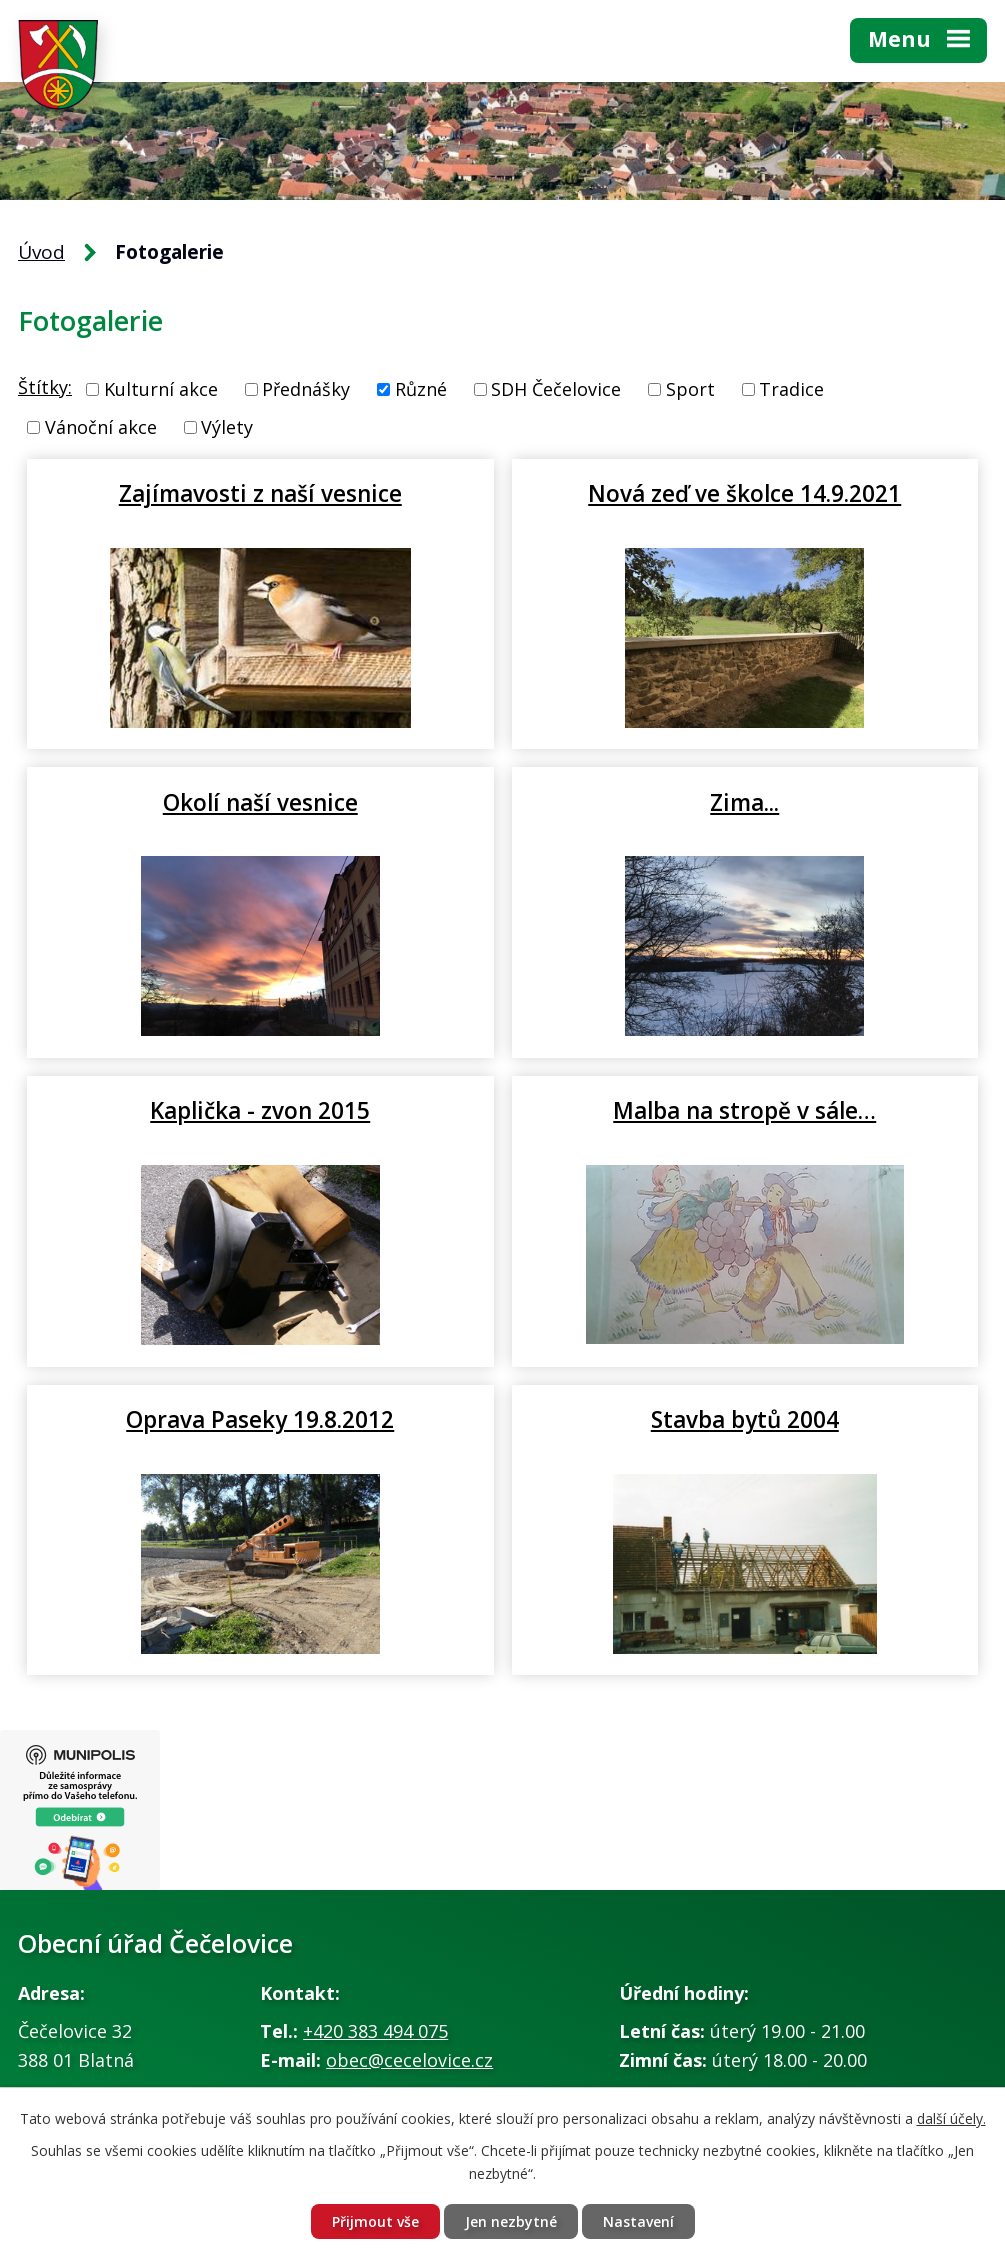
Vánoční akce (101, 427)
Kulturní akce (161, 389)
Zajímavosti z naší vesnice (260, 493)
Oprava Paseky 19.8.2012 (260, 1419)
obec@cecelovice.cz (409, 2060)
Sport (690, 389)
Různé (421, 389)
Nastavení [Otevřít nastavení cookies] (638, 2221)
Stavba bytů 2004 (745, 1419)
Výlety (227, 427)
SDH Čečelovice (556, 389)
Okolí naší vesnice (260, 802)
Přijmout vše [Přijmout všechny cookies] (375, 2221)
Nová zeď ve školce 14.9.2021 (744, 493)
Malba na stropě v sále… (744, 1110)
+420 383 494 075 (375, 2031)
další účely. (951, 2118)
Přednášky (306, 389)
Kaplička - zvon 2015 (260, 1110)
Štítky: (45, 387)
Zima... (744, 802)
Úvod (41, 252)
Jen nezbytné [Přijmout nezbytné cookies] (511, 2221)
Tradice (791, 389)
